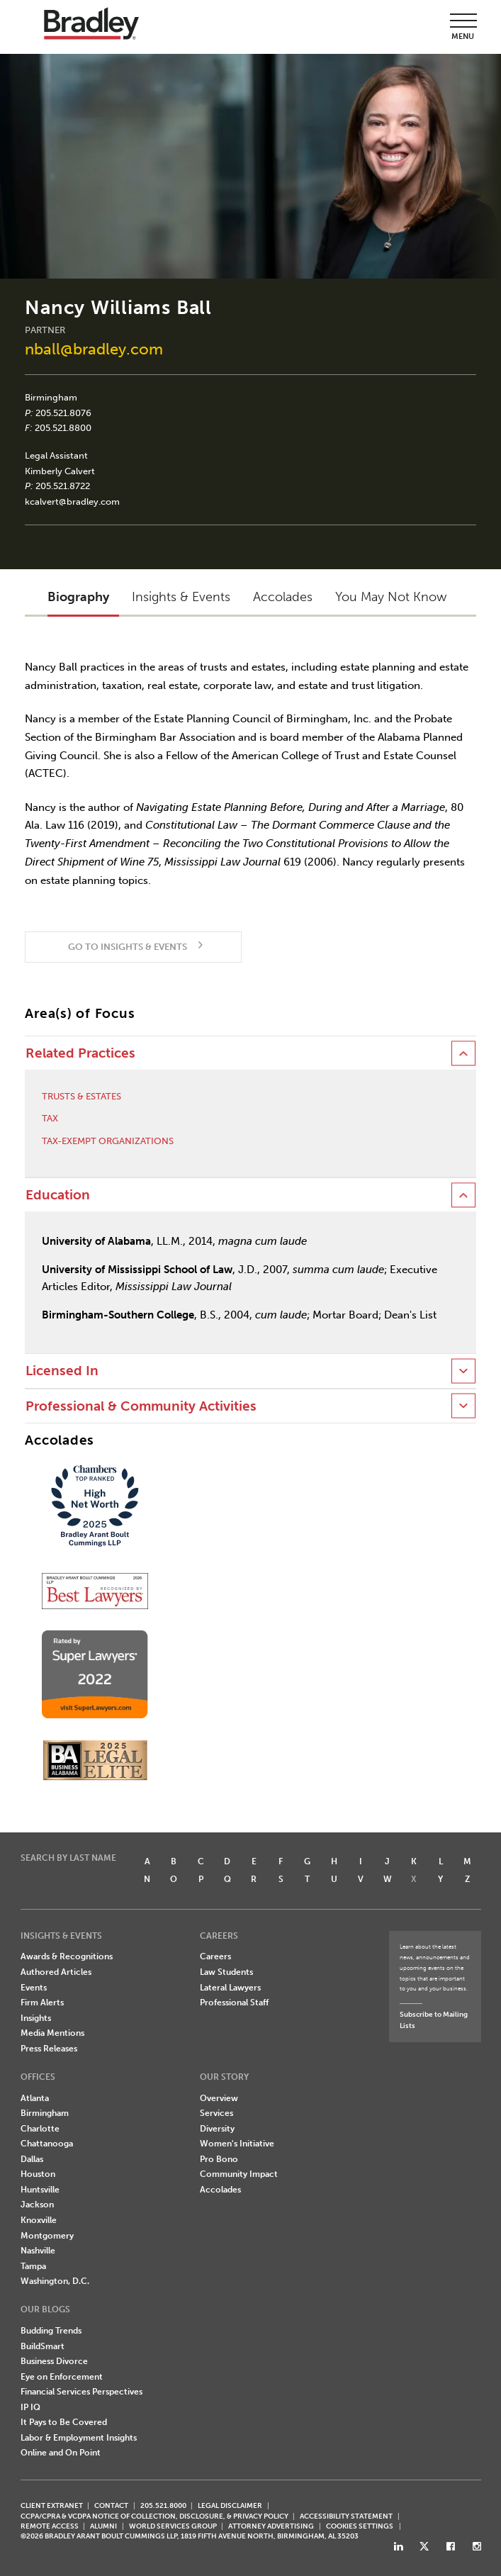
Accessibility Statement (346, 2516)
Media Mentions (52, 2033)
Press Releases (49, 2049)
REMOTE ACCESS (50, 2526)
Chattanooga (47, 2144)
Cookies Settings (359, 2526)
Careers (215, 1956)
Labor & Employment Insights (79, 2438)
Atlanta (35, 2098)
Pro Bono (219, 2159)
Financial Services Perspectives (81, 2392)
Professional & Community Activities (141, 1406)
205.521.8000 (163, 2505)
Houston (38, 2174)
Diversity (217, 2129)
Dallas (32, 2159)
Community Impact (239, 2174)
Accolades (220, 2190)
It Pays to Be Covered (64, 2422)
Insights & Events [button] (181, 597)
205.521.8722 (62, 486)
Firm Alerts (42, 2002)
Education (58, 1195)
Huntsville (40, 2190)
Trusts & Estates (81, 1096)
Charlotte (40, 2129)
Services (216, 2113)
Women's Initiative (237, 2144)
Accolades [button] (283, 597)
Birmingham (51, 397)
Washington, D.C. (55, 2281)
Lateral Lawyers (230, 1988)
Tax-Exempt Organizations (108, 1141)
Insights (36, 2018)
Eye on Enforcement (62, 2377)
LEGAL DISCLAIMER (230, 2505)
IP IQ (30, 2407)
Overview (219, 2098)
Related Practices (80, 1053)
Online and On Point (61, 2453)
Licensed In (62, 1371)
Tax (50, 1118)
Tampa (33, 2266)
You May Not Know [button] (390, 597)
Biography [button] (78, 597)
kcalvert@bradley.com (72, 501)
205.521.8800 (63, 427)
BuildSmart (42, 2346)
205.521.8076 (63, 413)
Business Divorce (54, 2361)
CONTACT (111, 2505)
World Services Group (173, 2526)
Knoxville (39, 2220)
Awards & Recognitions (67, 1956)
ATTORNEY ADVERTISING (271, 2526)
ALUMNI (103, 2526)
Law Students (226, 1972)
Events (34, 1988)
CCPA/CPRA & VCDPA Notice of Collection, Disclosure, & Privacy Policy (154, 2516)
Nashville (38, 2251)
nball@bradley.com (94, 349)
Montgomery (47, 2236)
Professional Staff (234, 2002)
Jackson (37, 2205)
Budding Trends (51, 2331)
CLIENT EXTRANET (52, 2505)
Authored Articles (56, 1972)
